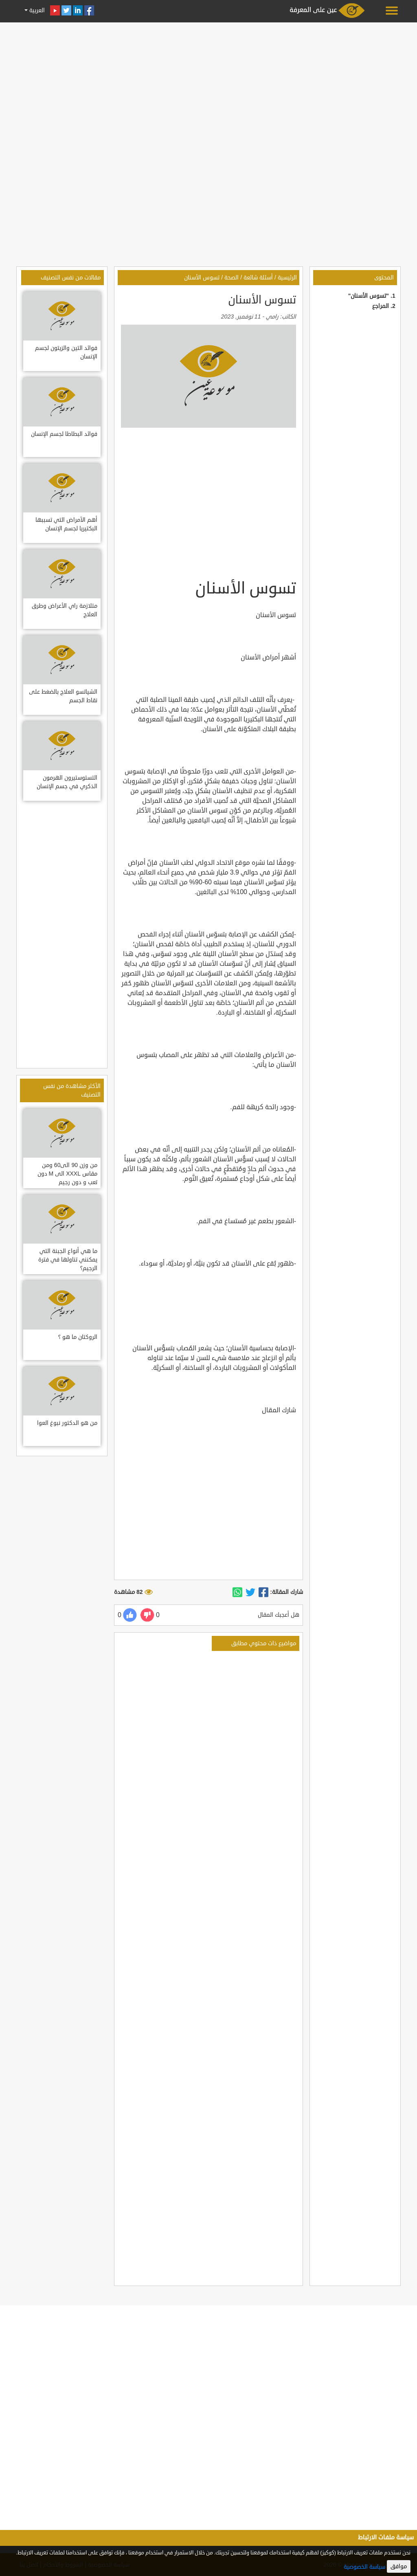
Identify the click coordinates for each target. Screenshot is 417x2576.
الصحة (231, 277)
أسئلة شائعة (258, 277)
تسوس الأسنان (201, 277)
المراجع (380, 306)
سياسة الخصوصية (364, 2567)
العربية (36, 10)
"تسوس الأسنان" (368, 296)
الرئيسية (287, 277)
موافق (399, 2566)
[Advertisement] (208, 82)
